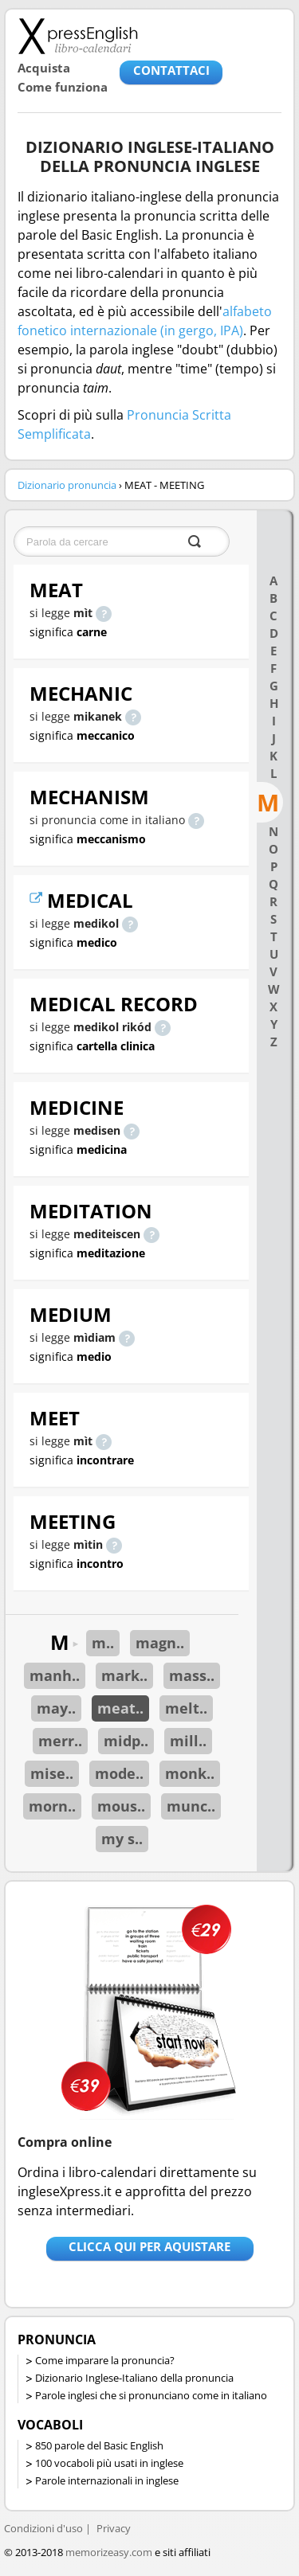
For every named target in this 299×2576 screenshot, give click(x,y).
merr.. (60, 1740)
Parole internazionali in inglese (107, 2480)
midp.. (126, 1740)
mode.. (119, 1773)
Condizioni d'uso (43, 2528)
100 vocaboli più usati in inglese (109, 2463)
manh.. (55, 1675)
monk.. (189, 1773)
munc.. (191, 1806)
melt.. (186, 1708)
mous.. (121, 1806)
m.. (103, 1642)
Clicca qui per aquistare (149, 2246)
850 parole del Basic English (99, 2445)
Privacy (113, 2528)
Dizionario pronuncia (67, 485)
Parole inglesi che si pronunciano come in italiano (151, 2395)
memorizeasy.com (108, 2552)
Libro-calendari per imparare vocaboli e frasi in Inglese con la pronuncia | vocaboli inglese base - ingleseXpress (78, 36)
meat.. (120, 1708)
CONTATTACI (171, 70)
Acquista (44, 68)
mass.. (191, 1675)
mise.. (51, 1773)
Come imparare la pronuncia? (105, 2360)
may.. (56, 1708)
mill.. (188, 1740)
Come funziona (63, 87)
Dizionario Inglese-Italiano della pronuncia (134, 2378)
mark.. (124, 1675)
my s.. (122, 1838)
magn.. (160, 1642)
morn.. (52, 1806)
